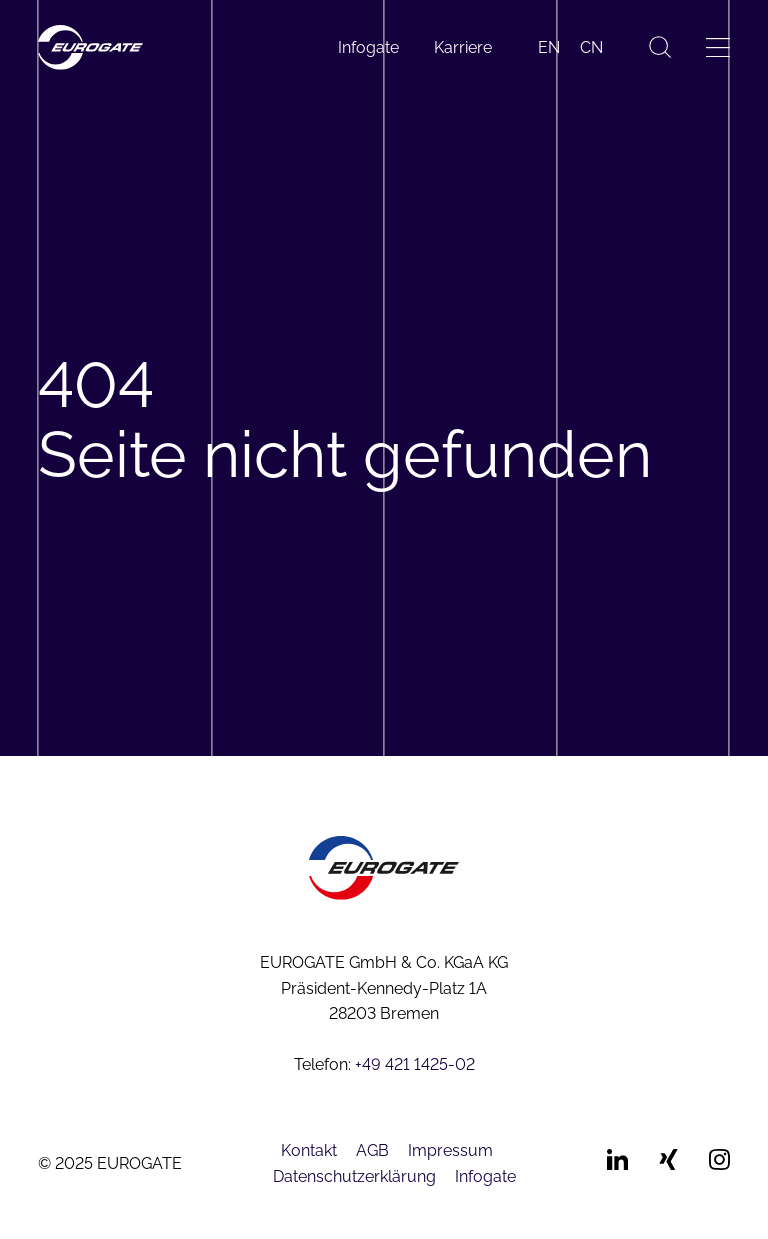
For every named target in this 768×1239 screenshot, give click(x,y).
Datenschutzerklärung (354, 1176)
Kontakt (309, 1150)
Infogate (368, 47)
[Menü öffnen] (718, 47)
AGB (372, 1150)
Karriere (463, 47)
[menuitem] (549, 48)
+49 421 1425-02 (415, 1064)
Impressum (450, 1150)
